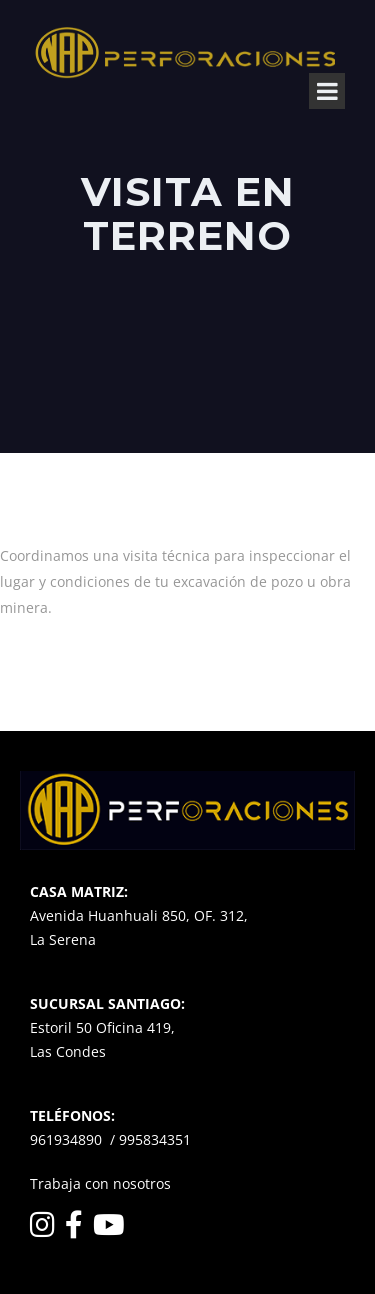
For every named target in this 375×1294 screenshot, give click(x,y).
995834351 (155, 1139)
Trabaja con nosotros (100, 1183)
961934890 (66, 1139)
